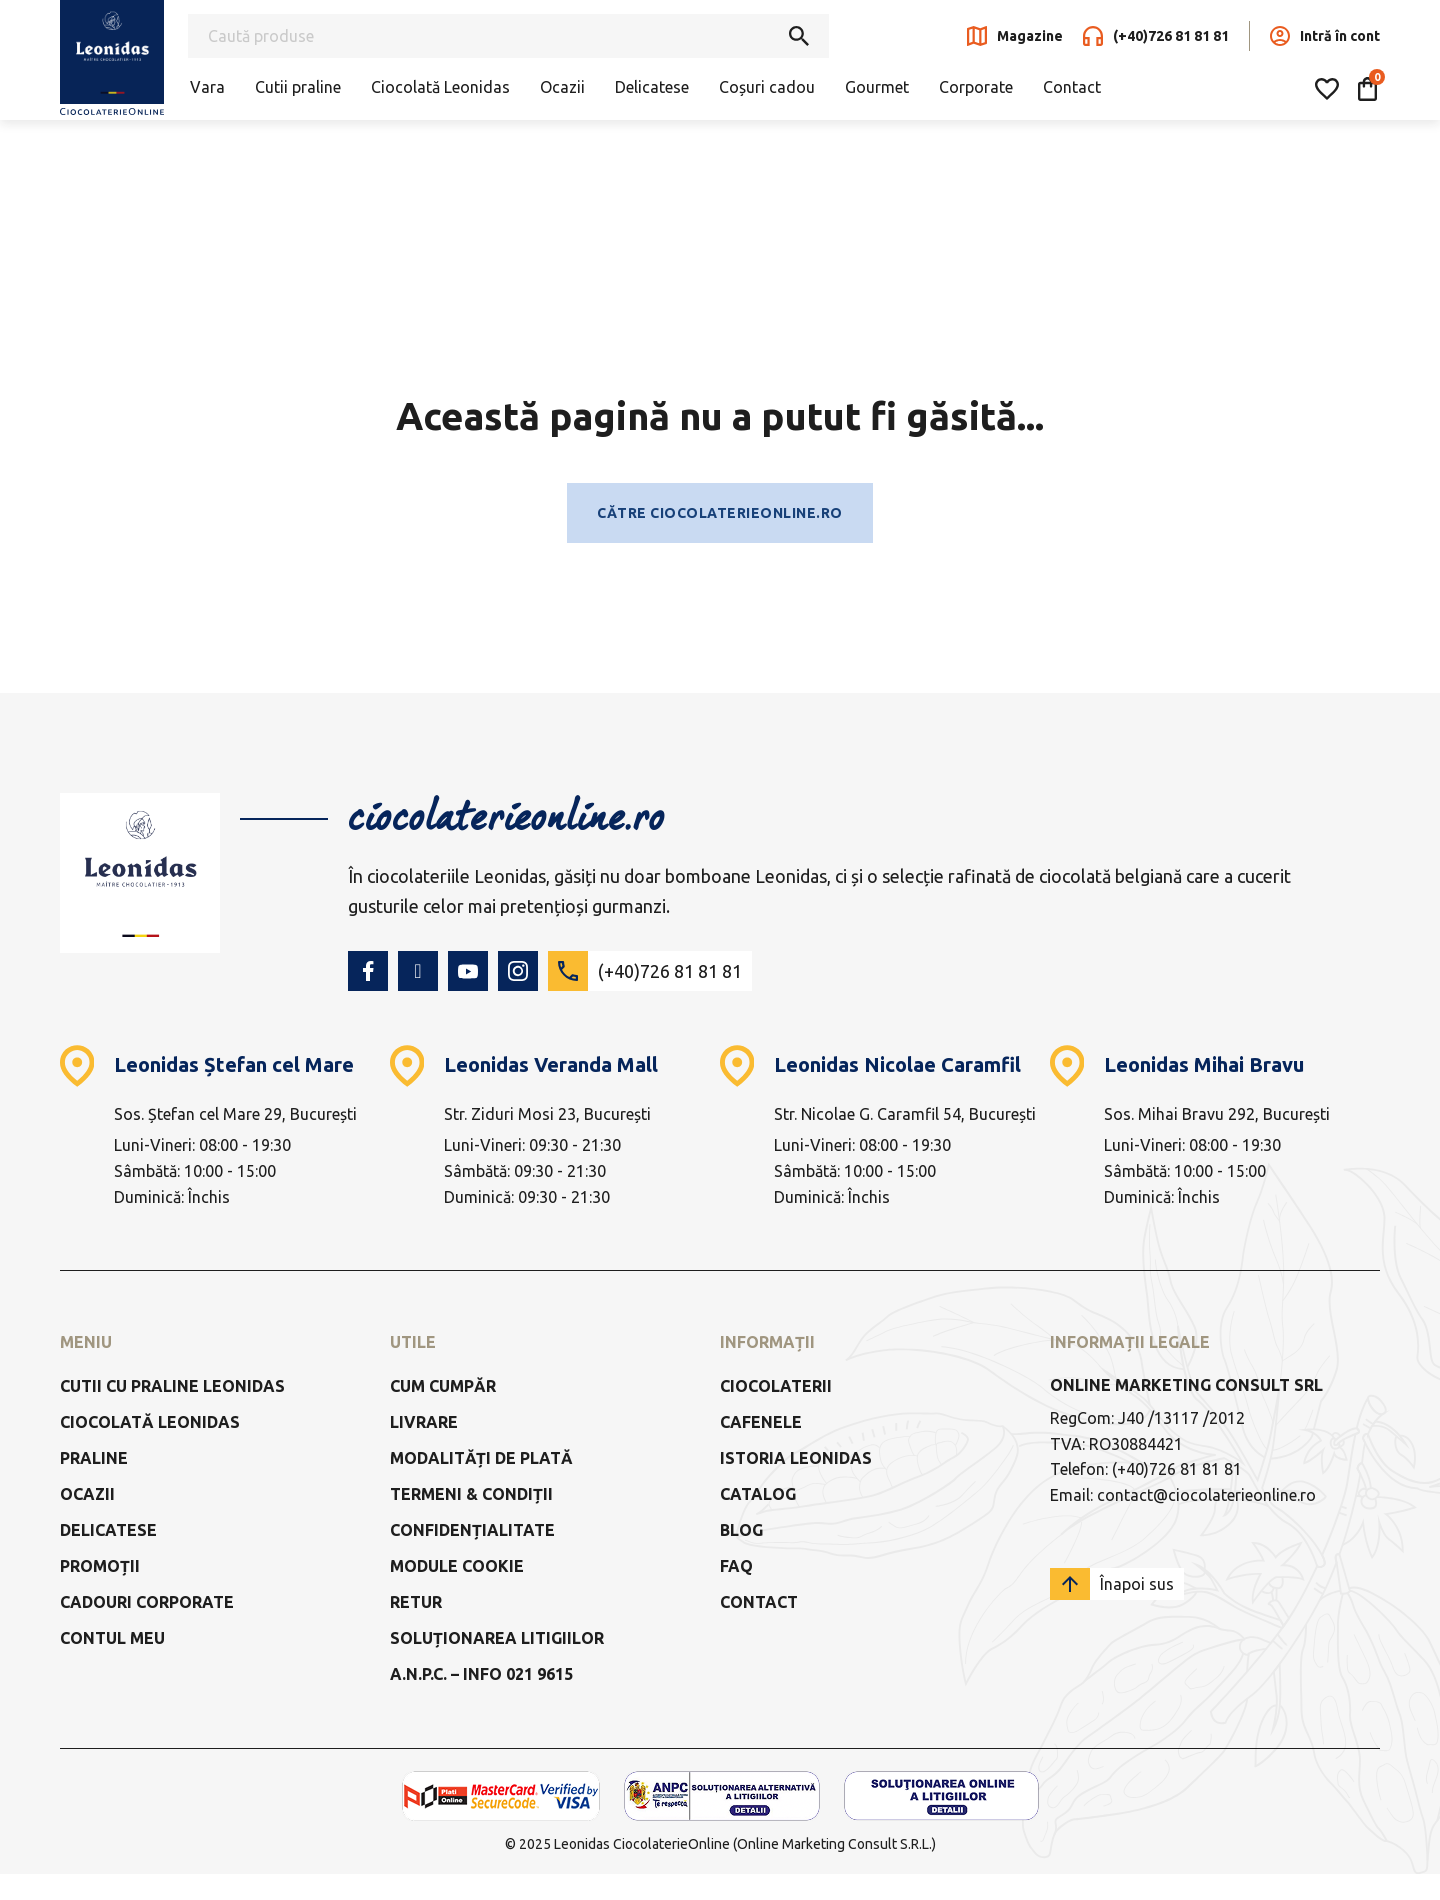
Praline (94, 1458)
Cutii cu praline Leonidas (172, 1386)
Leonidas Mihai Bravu (1204, 1064)
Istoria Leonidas (796, 1458)
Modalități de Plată (481, 1458)
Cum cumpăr (443, 1386)
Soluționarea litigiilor (497, 1638)
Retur (416, 1602)
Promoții (100, 1566)
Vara (207, 87)
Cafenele (761, 1422)
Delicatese (652, 87)
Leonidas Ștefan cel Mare (234, 1064)
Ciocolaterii (776, 1386)
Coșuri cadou (767, 87)
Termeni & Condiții (471, 1494)
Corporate (976, 87)
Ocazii (562, 87)
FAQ (736, 1566)
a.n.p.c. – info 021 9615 (481, 1674)
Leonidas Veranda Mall (551, 1064)
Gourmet (877, 87)
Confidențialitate (472, 1530)
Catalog (758, 1494)
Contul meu (112, 1638)
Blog (741, 1530)
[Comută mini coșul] (1367, 89)
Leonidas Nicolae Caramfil (897, 1064)
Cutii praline (298, 87)
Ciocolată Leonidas (440, 87)
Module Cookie (457, 1566)
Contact (1072, 87)
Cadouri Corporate (147, 1602)
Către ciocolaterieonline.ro (720, 513)
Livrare (424, 1422)
